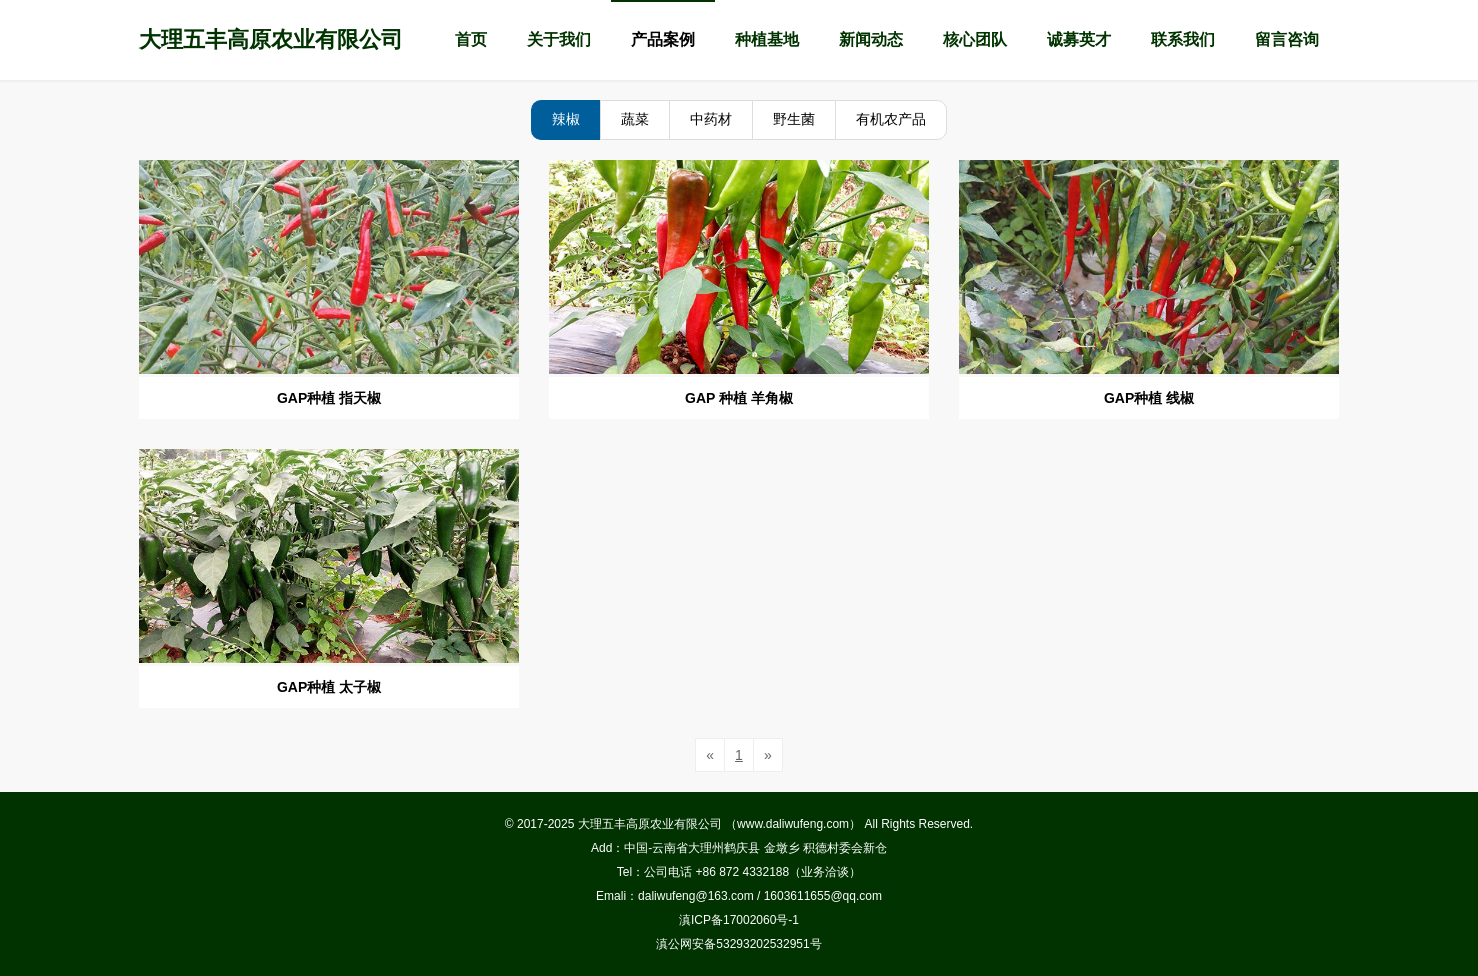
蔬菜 (635, 119)
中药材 (711, 119)
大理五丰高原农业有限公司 (271, 39)
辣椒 (566, 119)
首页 (471, 39)
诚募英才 (1079, 39)
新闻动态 (871, 39)
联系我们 (1183, 39)
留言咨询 (1287, 39)
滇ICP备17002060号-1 (739, 920)
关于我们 (559, 39)
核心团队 (975, 39)
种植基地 (767, 39)
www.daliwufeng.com (793, 824)
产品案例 (663, 39)
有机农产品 (891, 119)
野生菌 (794, 119)
